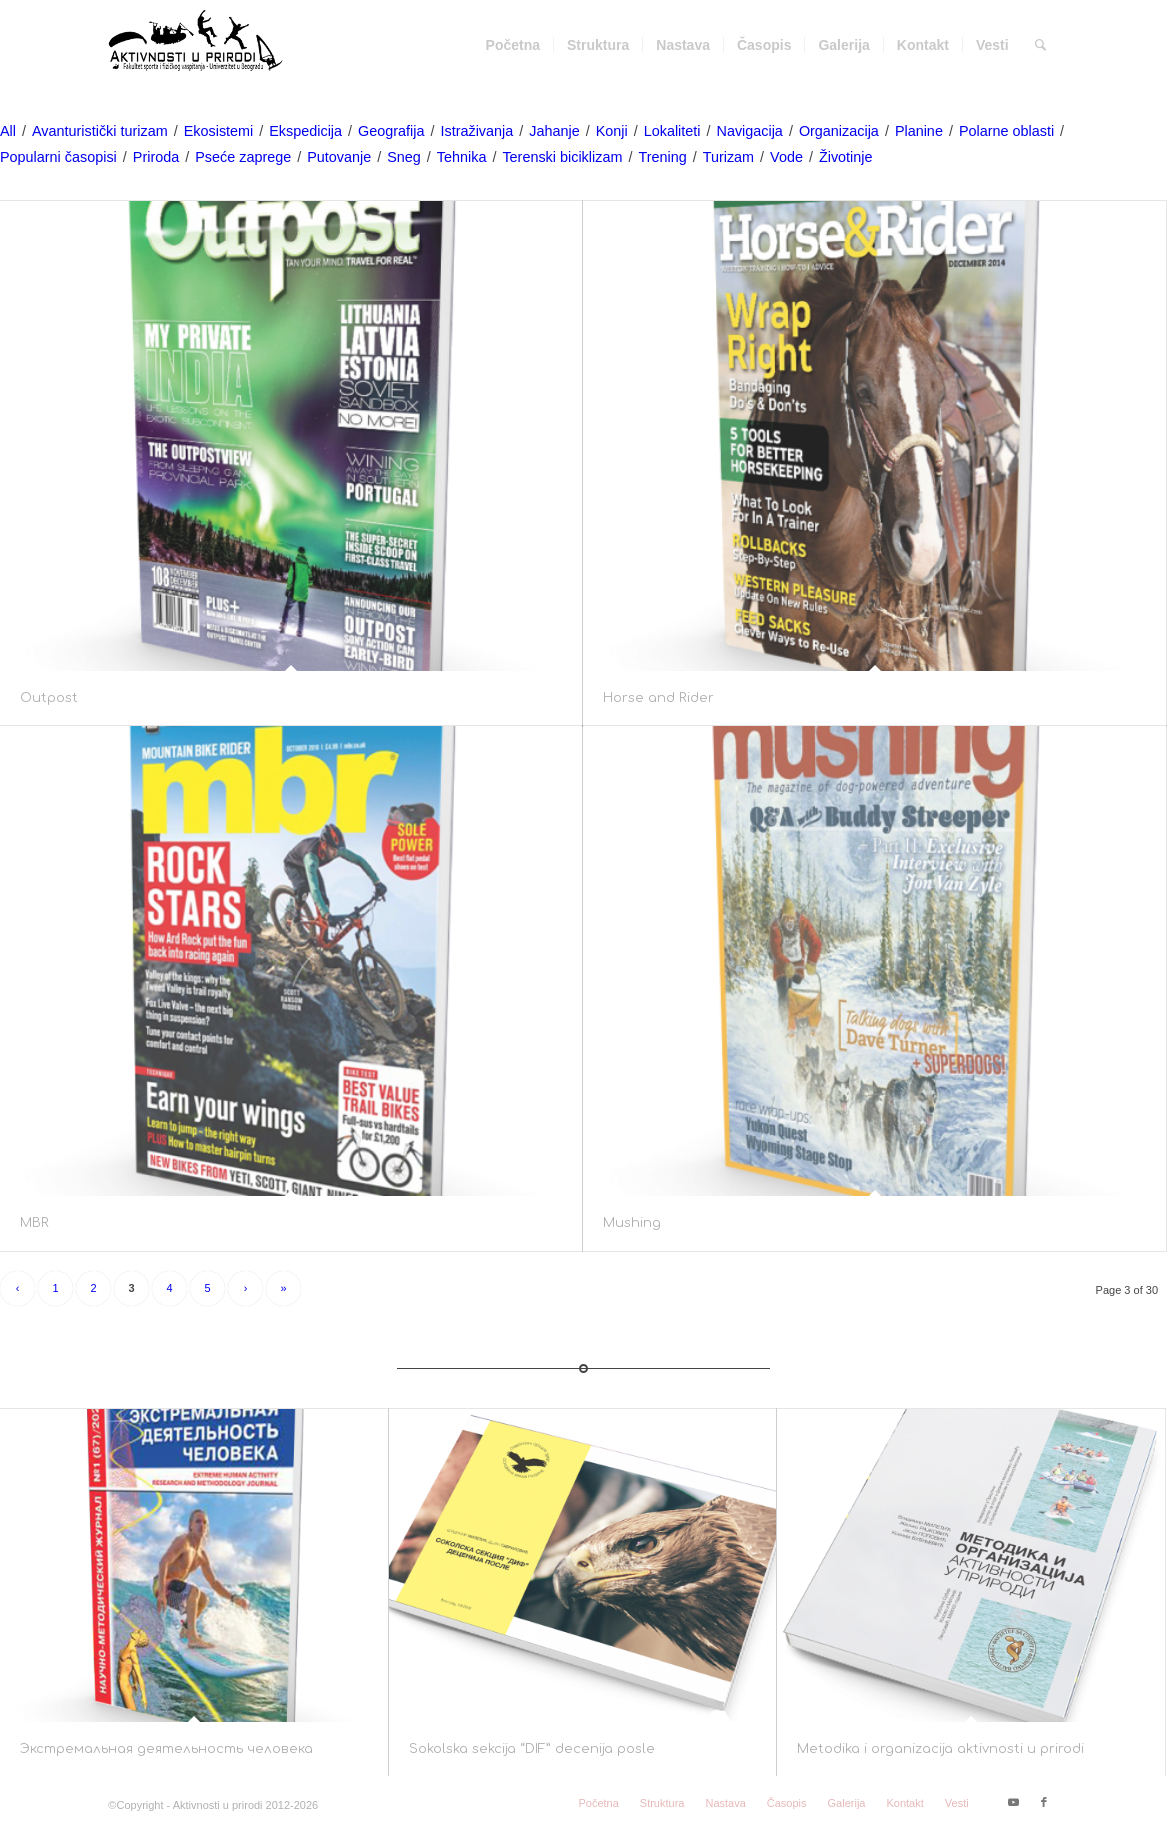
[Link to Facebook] (1044, 1802)
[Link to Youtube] (1014, 1802)
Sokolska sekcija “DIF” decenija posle (532, 1749)
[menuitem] (513, 45)
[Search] (1040, 45)
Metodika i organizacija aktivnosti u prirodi (940, 1749)
